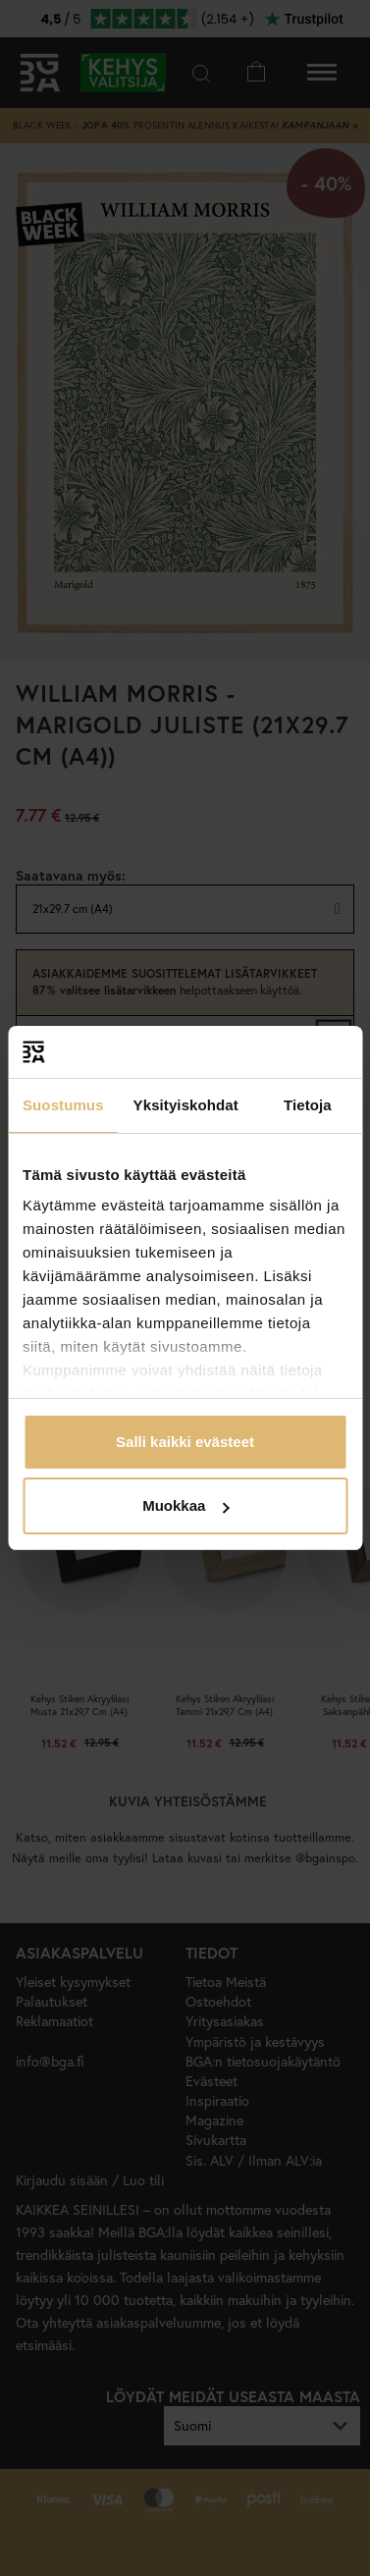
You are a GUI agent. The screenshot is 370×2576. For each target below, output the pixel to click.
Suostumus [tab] (63, 1105)
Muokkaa (185, 1505)
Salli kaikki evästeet (185, 1441)
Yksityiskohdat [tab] (185, 1105)
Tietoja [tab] (308, 1105)
